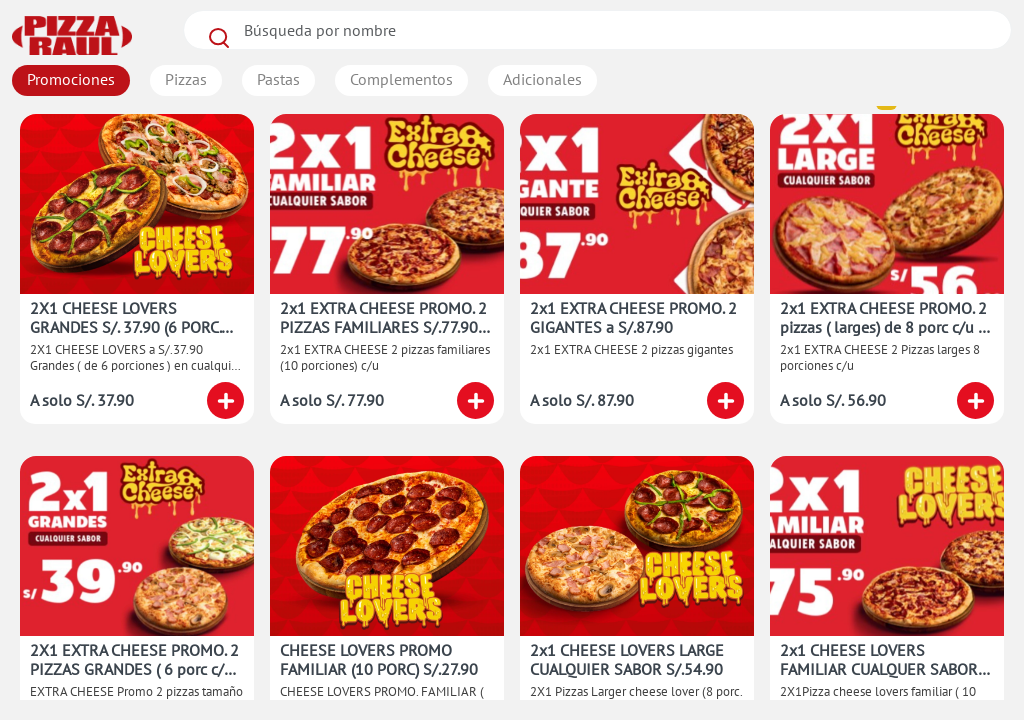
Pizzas (186, 79)
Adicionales (542, 79)
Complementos (401, 79)
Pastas (278, 79)
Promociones (71, 79)
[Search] (597, 30)
